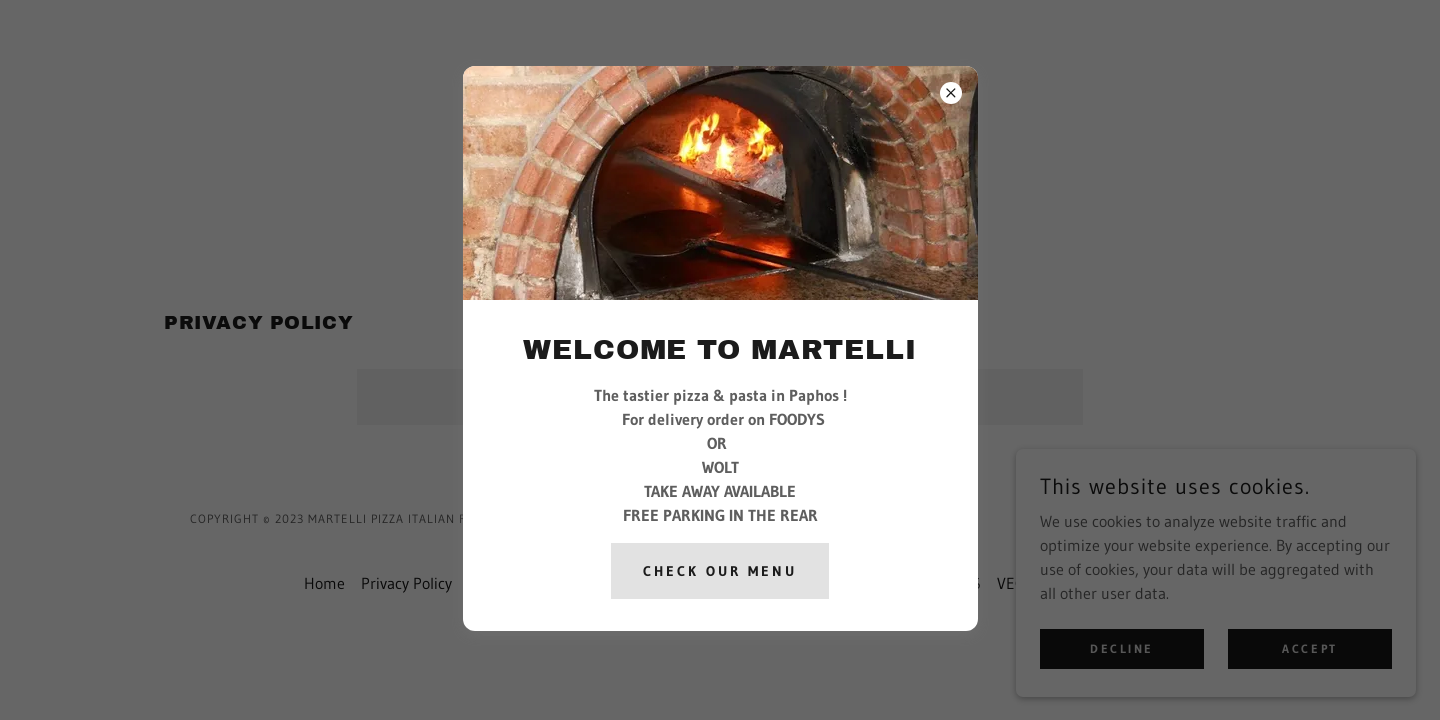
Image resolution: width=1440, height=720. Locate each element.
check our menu (720, 571)
